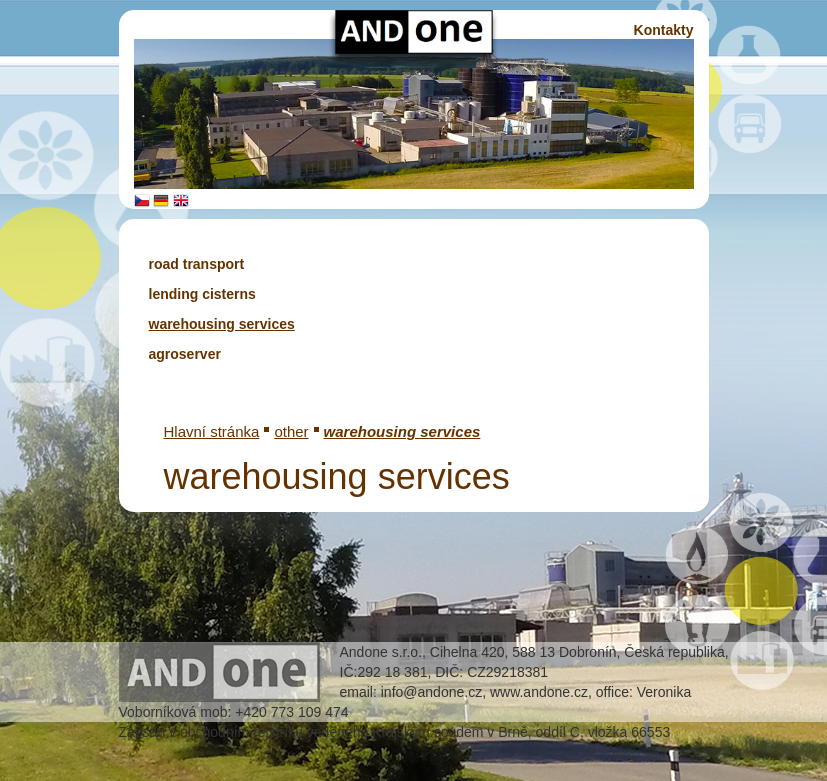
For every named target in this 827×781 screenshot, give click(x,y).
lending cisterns (202, 294)
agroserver (185, 354)
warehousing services (222, 324)
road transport (197, 264)
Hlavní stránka (212, 431)
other (291, 431)
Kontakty (664, 30)
